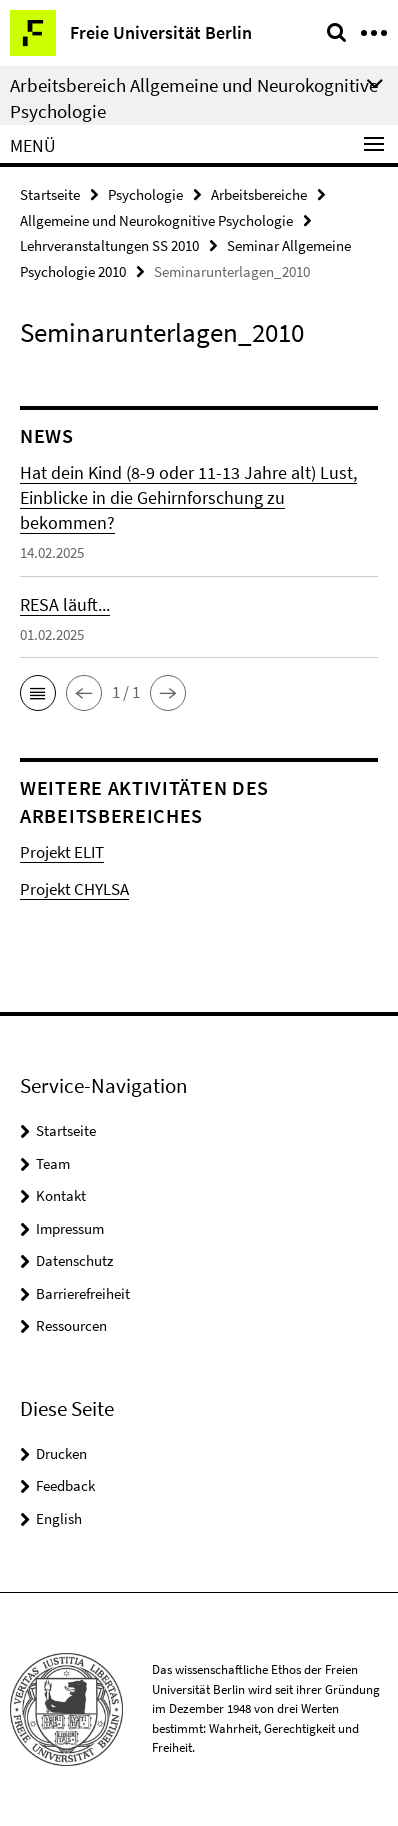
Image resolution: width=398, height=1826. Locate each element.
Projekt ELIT (62, 852)
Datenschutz (74, 1260)
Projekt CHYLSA (74, 889)
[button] (38, 693)
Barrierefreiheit (83, 1293)
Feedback (65, 1485)
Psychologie (145, 194)
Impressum (70, 1228)
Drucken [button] (61, 1453)
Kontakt (61, 1195)
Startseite (50, 194)
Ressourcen (71, 1325)
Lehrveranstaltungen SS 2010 (109, 245)
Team (53, 1163)
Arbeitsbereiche (259, 194)
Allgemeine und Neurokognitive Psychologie (156, 220)
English (59, 1518)
